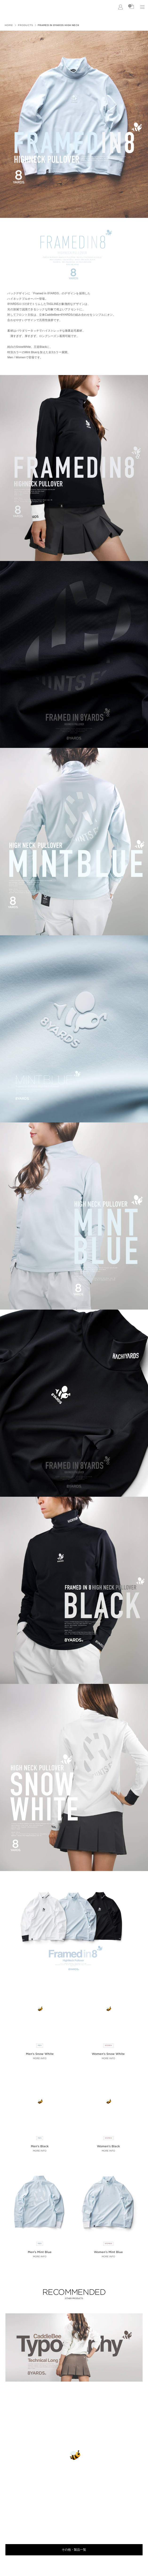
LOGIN (120, 7)
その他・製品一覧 (74, 2549)
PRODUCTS (25, 25)
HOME (9, 25)
